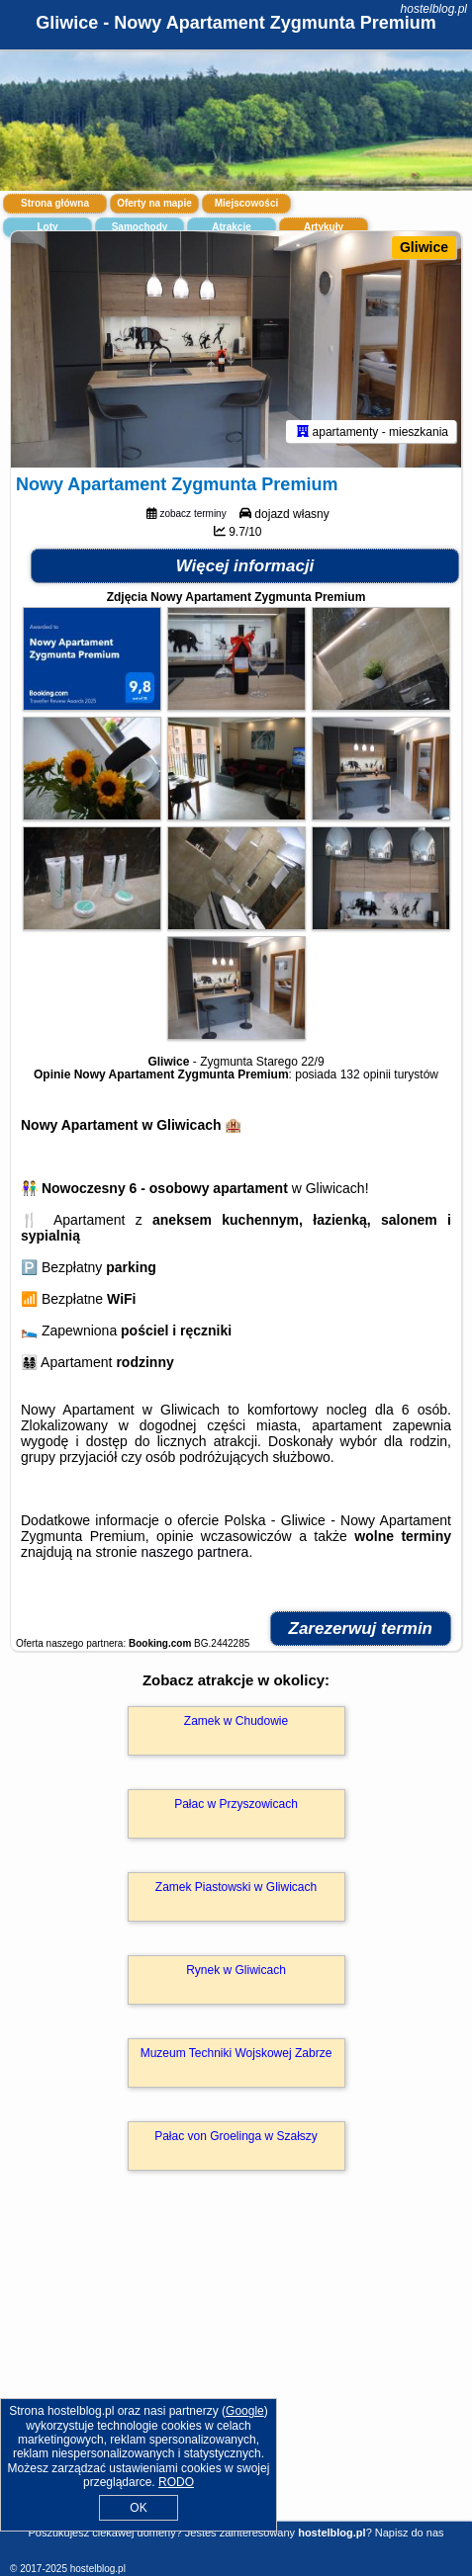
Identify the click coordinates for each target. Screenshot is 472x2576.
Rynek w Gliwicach (236, 1970)
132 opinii (365, 1074)
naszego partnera (194, 1552)
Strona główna (55, 203)
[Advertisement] (236, 2374)
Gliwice (424, 247)
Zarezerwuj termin (361, 1628)
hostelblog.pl (434, 9)
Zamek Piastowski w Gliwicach (236, 1887)
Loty (47, 226)
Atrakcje (231, 226)
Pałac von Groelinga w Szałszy (236, 2136)
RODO (176, 2482)
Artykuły (323, 226)
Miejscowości (246, 203)
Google (245, 2411)
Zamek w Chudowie (236, 1721)
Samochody (140, 226)
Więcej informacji (245, 566)
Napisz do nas (409, 2532)
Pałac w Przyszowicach (236, 1804)
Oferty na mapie (154, 203)
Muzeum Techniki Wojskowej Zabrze (236, 2053)
